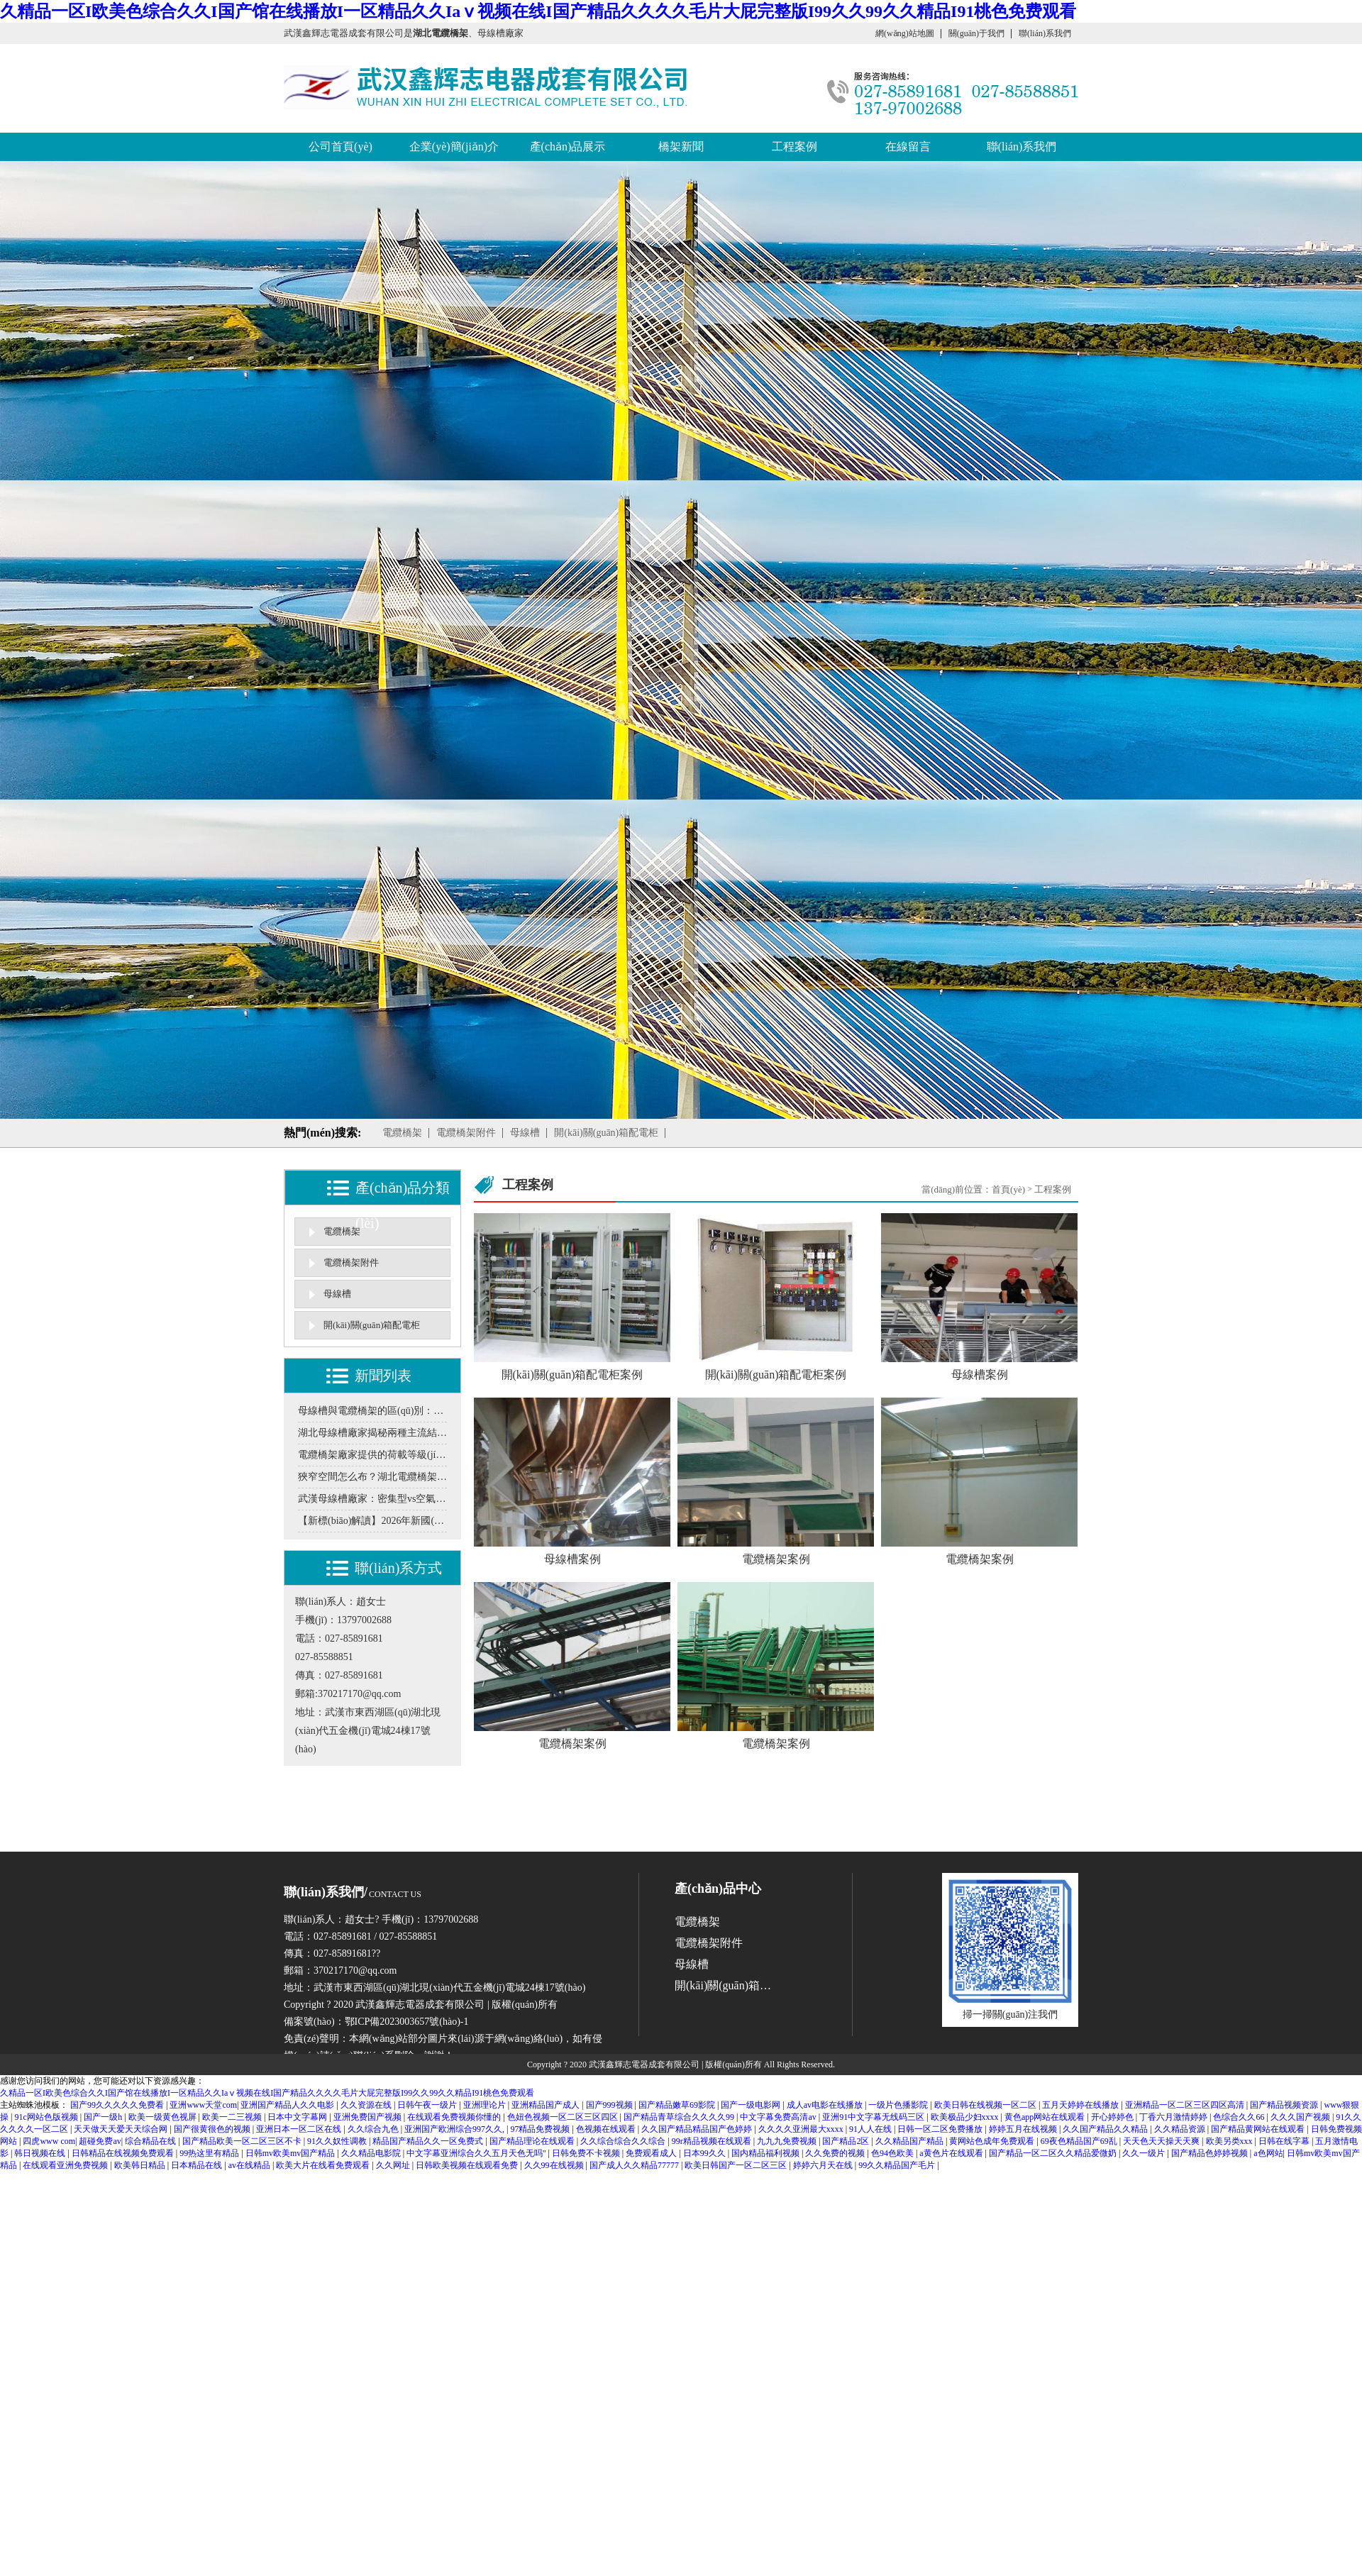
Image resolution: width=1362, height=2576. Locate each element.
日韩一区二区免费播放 (941, 2129)
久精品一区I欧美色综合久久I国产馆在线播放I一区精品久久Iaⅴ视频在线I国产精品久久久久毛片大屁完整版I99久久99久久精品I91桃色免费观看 (538, 11)
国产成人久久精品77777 (635, 2165)
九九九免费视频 (788, 2141)
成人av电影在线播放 (826, 2105)
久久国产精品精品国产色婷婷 (697, 2129)
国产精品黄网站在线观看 (1259, 2129)
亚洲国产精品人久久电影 (288, 2105)
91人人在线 (871, 2129)
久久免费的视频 (836, 2153)
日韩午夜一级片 (428, 2105)
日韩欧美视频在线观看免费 (468, 2165)
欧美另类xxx (1230, 2141)
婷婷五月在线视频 (1024, 2129)
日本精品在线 (197, 2165)
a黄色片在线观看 (952, 2153)
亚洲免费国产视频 (368, 2117)
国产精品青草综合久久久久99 (680, 2117)
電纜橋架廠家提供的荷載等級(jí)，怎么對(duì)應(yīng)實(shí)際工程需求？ (372, 1454)
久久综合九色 (374, 2129)
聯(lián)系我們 (1045, 33)
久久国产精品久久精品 (1106, 2129)
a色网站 (1268, 2153)
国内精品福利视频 (766, 2153)
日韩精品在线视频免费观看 (124, 2153)
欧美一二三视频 (233, 2117)
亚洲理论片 (485, 2105)
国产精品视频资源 (1285, 2105)
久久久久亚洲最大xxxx (802, 2129)
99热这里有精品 (210, 2153)
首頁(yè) (1008, 1189)
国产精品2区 (846, 2141)
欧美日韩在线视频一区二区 (986, 2105)
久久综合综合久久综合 (624, 2141)
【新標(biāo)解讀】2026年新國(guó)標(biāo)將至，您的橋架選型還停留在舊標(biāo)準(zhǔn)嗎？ (372, 1520)
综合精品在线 (151, 2141)
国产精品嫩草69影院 (677, 2105)
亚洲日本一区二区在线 (299, 2129)
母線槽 (525, 1132)
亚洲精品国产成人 (546, 2105)
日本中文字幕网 (298, 2117)
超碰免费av (100, 2141)
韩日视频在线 (40, 2153)
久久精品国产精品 (910, 2141)
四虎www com (49, 2141)
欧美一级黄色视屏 (163, 2117)
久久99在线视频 (555, 2165)
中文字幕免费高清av (779, 2117)
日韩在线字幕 (1285, 2141)
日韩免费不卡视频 (587, 2153)
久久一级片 (1144, 2153)
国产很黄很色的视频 (213, 2129)
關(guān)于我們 (976, 33)
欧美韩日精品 (140, 2165)
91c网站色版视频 (46, 2117)
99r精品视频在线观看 (712, 2141)
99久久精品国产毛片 (897, 2165)
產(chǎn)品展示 (568, 146)
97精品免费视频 (541, 2129)
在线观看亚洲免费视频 (66, 2165)
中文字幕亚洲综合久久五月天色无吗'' (477, 2153)
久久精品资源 (1180, 2129)
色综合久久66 (1239, 2117)
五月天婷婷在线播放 (1081, 2105)
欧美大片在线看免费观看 (324, 2165)
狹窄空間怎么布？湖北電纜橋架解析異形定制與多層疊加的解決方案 (372, 1476)
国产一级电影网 (751, 2105)
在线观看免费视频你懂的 (455, 2117)
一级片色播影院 (899, 2105)
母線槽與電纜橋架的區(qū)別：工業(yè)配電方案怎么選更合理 (372, 1410)
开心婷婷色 (1113, 2117)
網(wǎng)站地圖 (904, 33)
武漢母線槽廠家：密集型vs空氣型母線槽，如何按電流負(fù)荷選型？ (372, 1498)
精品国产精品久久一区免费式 (428, 2141)
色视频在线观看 (607, 2129)
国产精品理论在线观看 (533, 2141)
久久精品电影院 (372, 2153)
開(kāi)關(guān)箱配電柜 (606, 1132)
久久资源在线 (367, 2105)
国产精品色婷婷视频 (1210, 2153)
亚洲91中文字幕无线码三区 (874, 2117)
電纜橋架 (402, 1132)
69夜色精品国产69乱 (1080, 2141)
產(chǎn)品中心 (718, 1888)
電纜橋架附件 (466, 1132)
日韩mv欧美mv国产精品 (291, 2153)
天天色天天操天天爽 (1162, 2141)
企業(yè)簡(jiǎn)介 (454, 146)
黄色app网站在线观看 (1045, 2117)
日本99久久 (705, 2153)
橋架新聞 (681, 146)
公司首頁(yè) (340, 146)
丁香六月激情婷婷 (1174, 2117)
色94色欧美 (893, 2153)
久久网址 (394, 2165)
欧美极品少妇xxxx (966, 2117)
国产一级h (104, 2117)
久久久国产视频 (1301, 2117)
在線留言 (908, 146)
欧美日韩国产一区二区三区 (737, 2165)
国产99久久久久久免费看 (118, 2105)
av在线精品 (250, 2165)
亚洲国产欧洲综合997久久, (455, 2129)
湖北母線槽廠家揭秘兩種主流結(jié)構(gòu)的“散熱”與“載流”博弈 (372, 1432)
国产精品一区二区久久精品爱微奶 (1054, 2153)
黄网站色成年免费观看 (992, 2141)
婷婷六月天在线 (824, 2165)
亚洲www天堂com (203, 2105)
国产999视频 (610, 2105)
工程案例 (794, 146)
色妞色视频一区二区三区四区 (563, 2117)
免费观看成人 (652, 2153)
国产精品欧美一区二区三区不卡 (243, 2141)
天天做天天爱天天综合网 (122, 2129)
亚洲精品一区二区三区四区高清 (1185, 2105)
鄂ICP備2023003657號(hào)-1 (407, 2021)
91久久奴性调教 (338, 2141)
